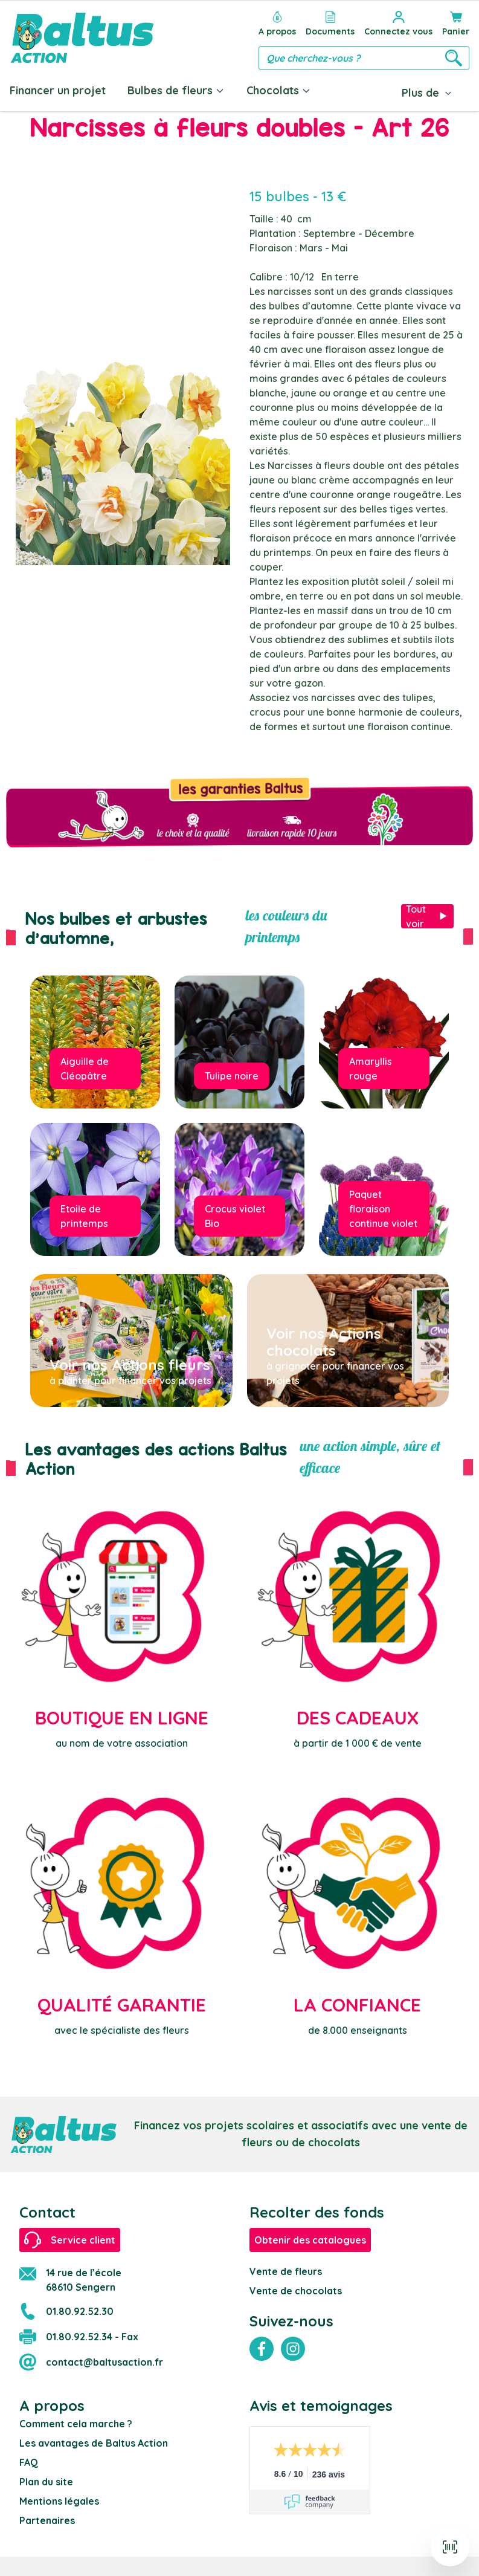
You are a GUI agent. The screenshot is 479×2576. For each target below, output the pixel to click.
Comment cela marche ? (75, 2424)
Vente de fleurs (285, 2271)
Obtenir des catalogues (310, 2240)
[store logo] (82, 38)
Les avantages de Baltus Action (93, 2443)
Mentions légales (59, 2501)
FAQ (28, 2462)
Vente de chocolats (295, 2291)
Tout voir (427, 916)
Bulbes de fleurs (176, 90)
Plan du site (46, 2482)
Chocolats (278, 90)
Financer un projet (58, 90)
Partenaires (47, 2520)
